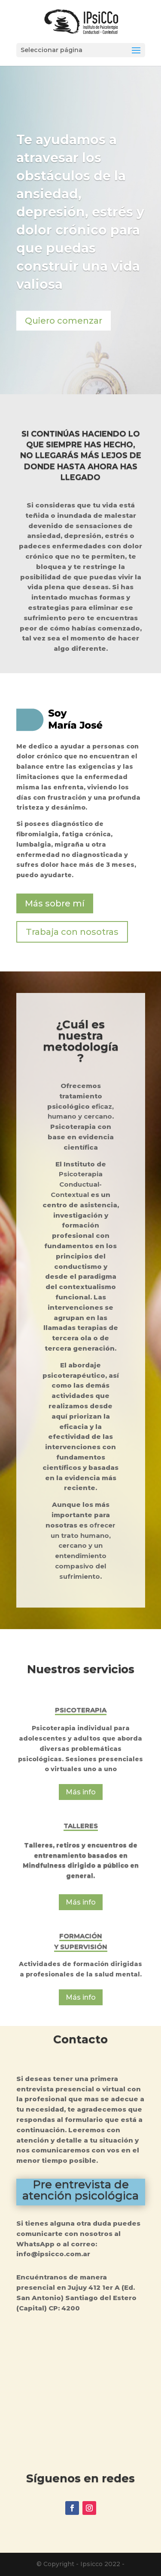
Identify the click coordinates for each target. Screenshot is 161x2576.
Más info (81, 1792)
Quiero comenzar (63, 320)
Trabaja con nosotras (72, 932)
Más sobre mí (55, 903)
